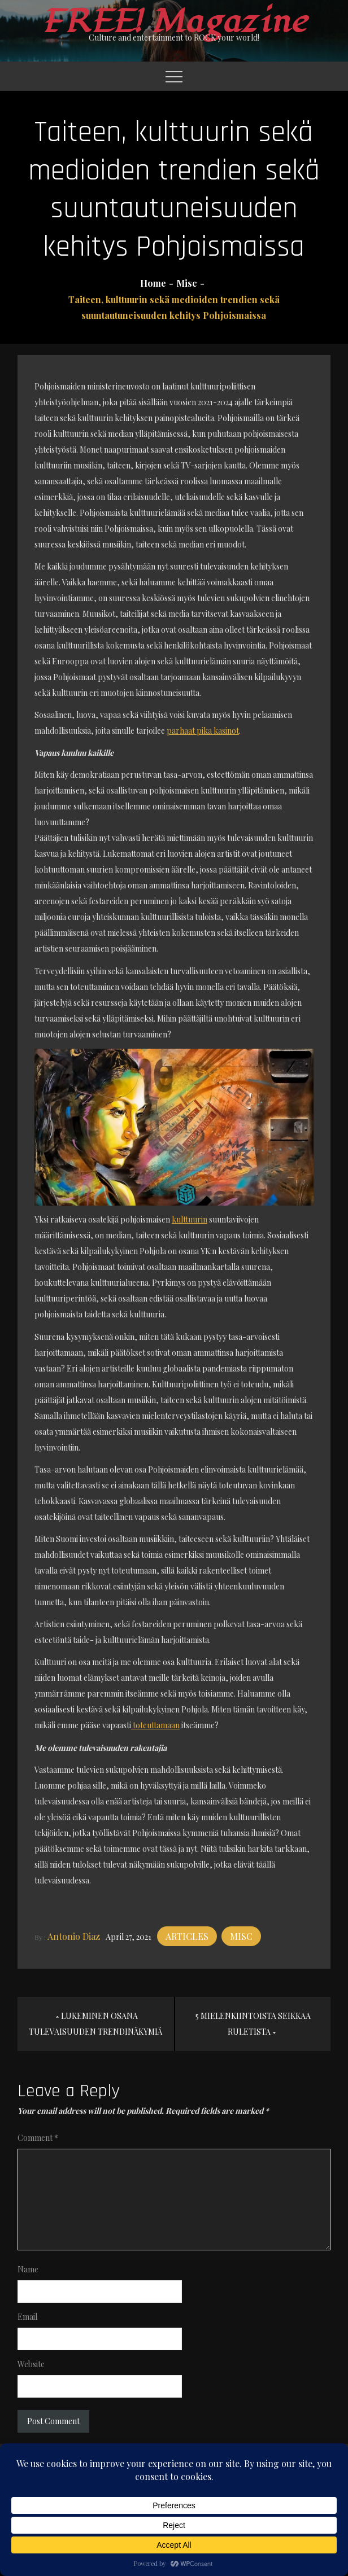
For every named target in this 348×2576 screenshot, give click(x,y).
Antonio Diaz (73, 1936)
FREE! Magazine (174, 22)
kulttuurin (189, 1219)
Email (27, 2316)
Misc (241, 1936)
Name (28, 2269)
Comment (38, 2137)
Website (31, 2364)
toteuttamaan (155, 1725)
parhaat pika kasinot (203, 730)
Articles (187, 1936)
